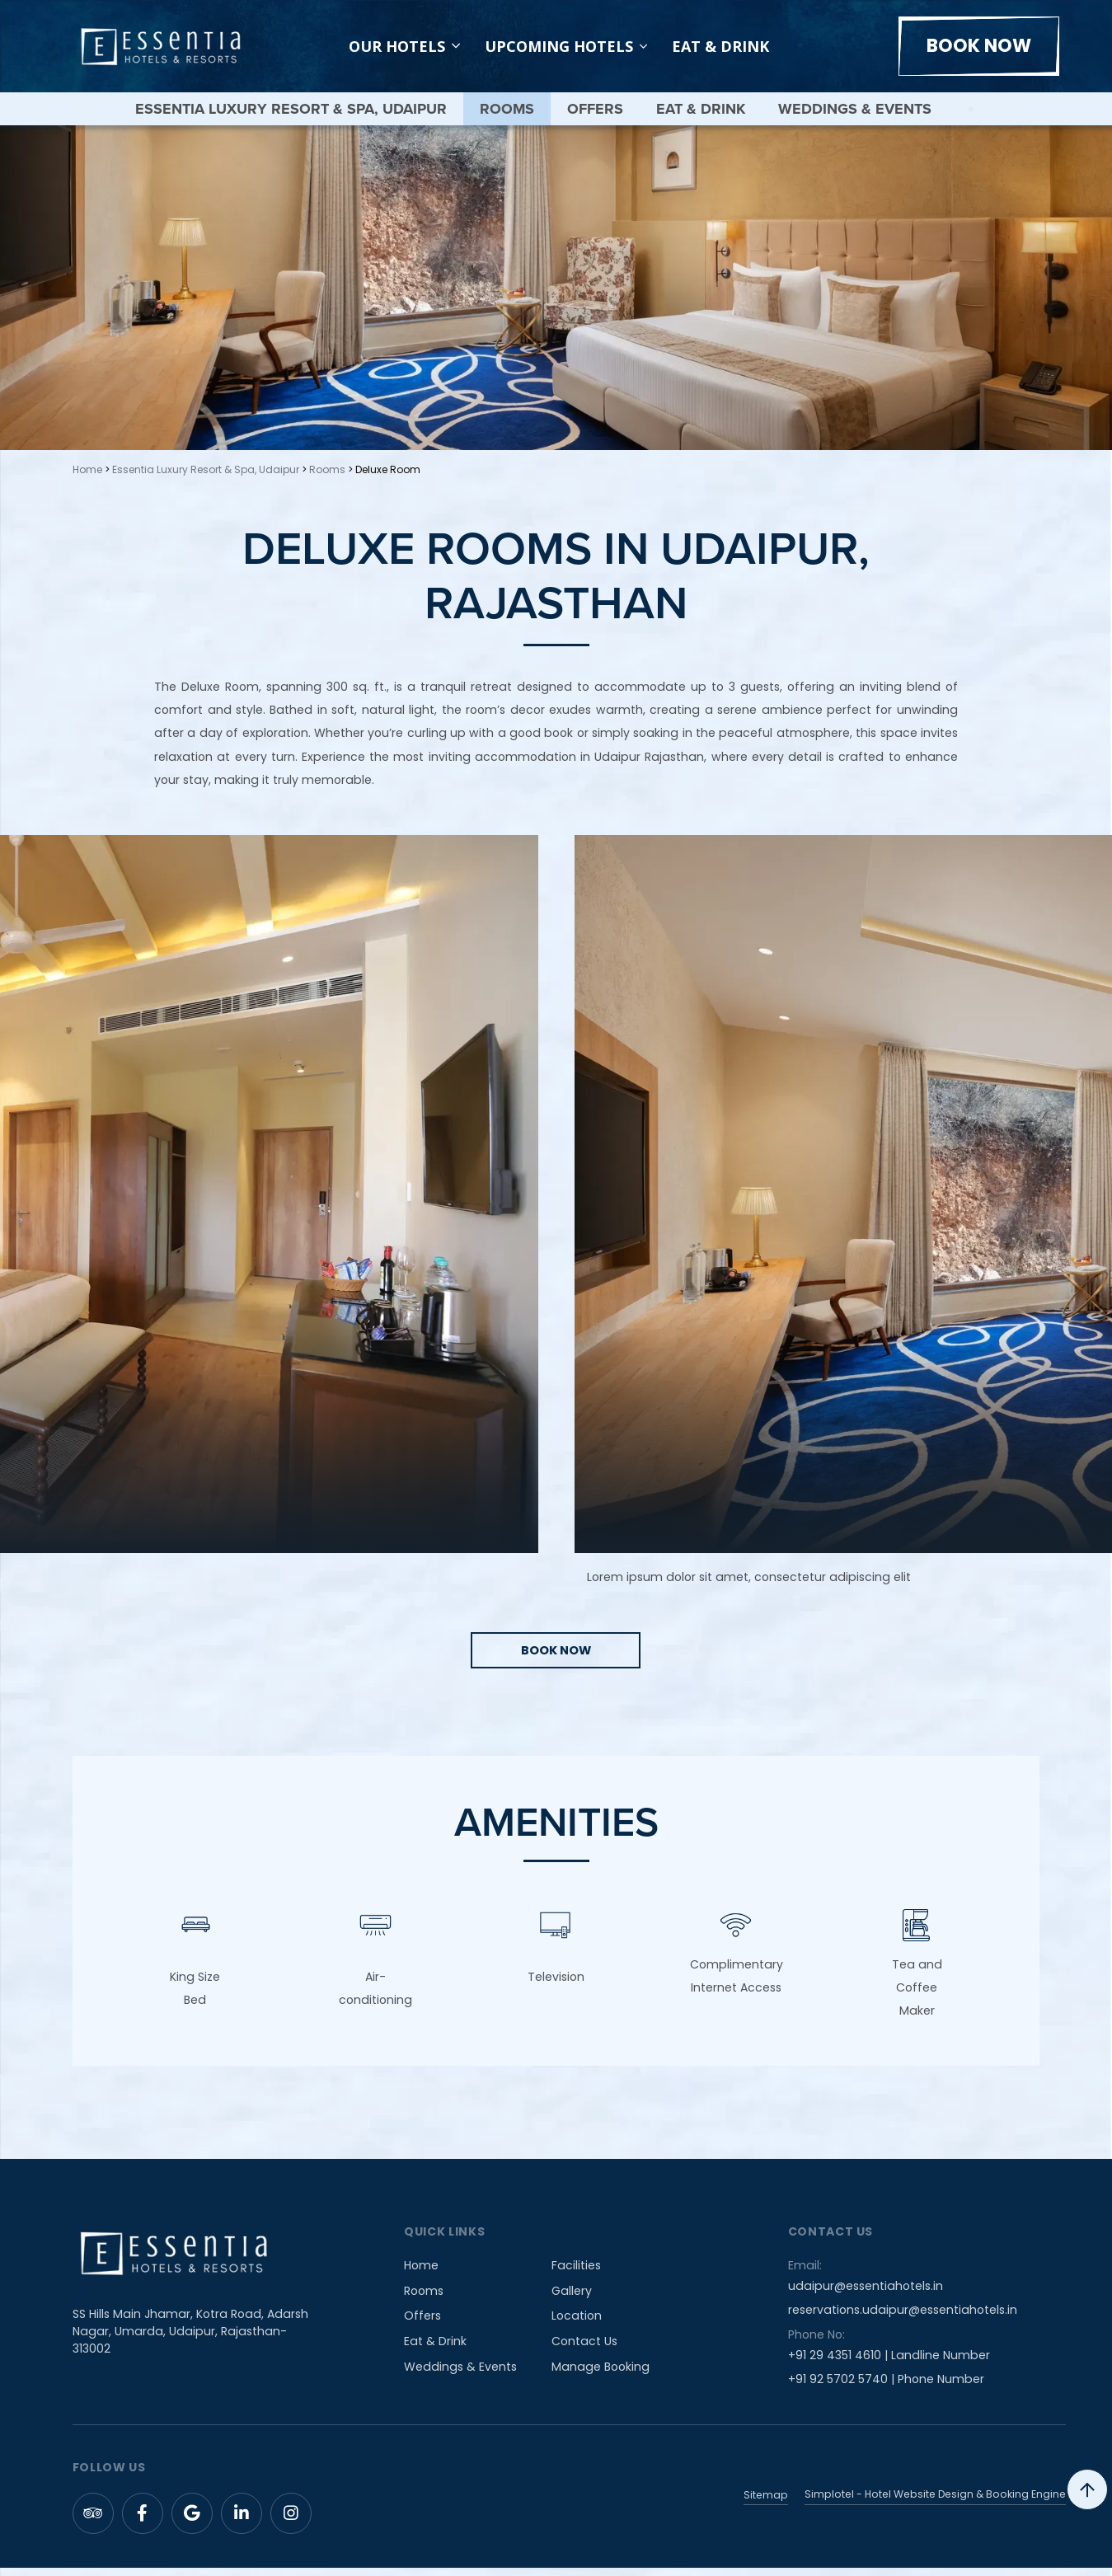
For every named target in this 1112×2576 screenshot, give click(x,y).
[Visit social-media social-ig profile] (291, 2522)
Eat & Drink (720, 46)
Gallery (571, 2300)
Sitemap (766, 2503)
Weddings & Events (854, 109)
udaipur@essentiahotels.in (865, 2295)
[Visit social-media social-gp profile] (192, 2522)
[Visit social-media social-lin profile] (241, 2522)
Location (576, 2324)
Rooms (506, 109)
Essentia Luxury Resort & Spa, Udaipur (290, 109)
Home (87, 469)
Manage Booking (600, 2375)
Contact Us (584, 2350)
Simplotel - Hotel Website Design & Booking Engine (935, 2503)
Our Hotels (404, 46)
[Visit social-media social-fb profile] (142, 2522)
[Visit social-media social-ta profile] (93, 2522)
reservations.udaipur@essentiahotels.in (902, 2319)
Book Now (979, 46)
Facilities (576, 2274)
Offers (594, 109)
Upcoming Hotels (559, 46)
